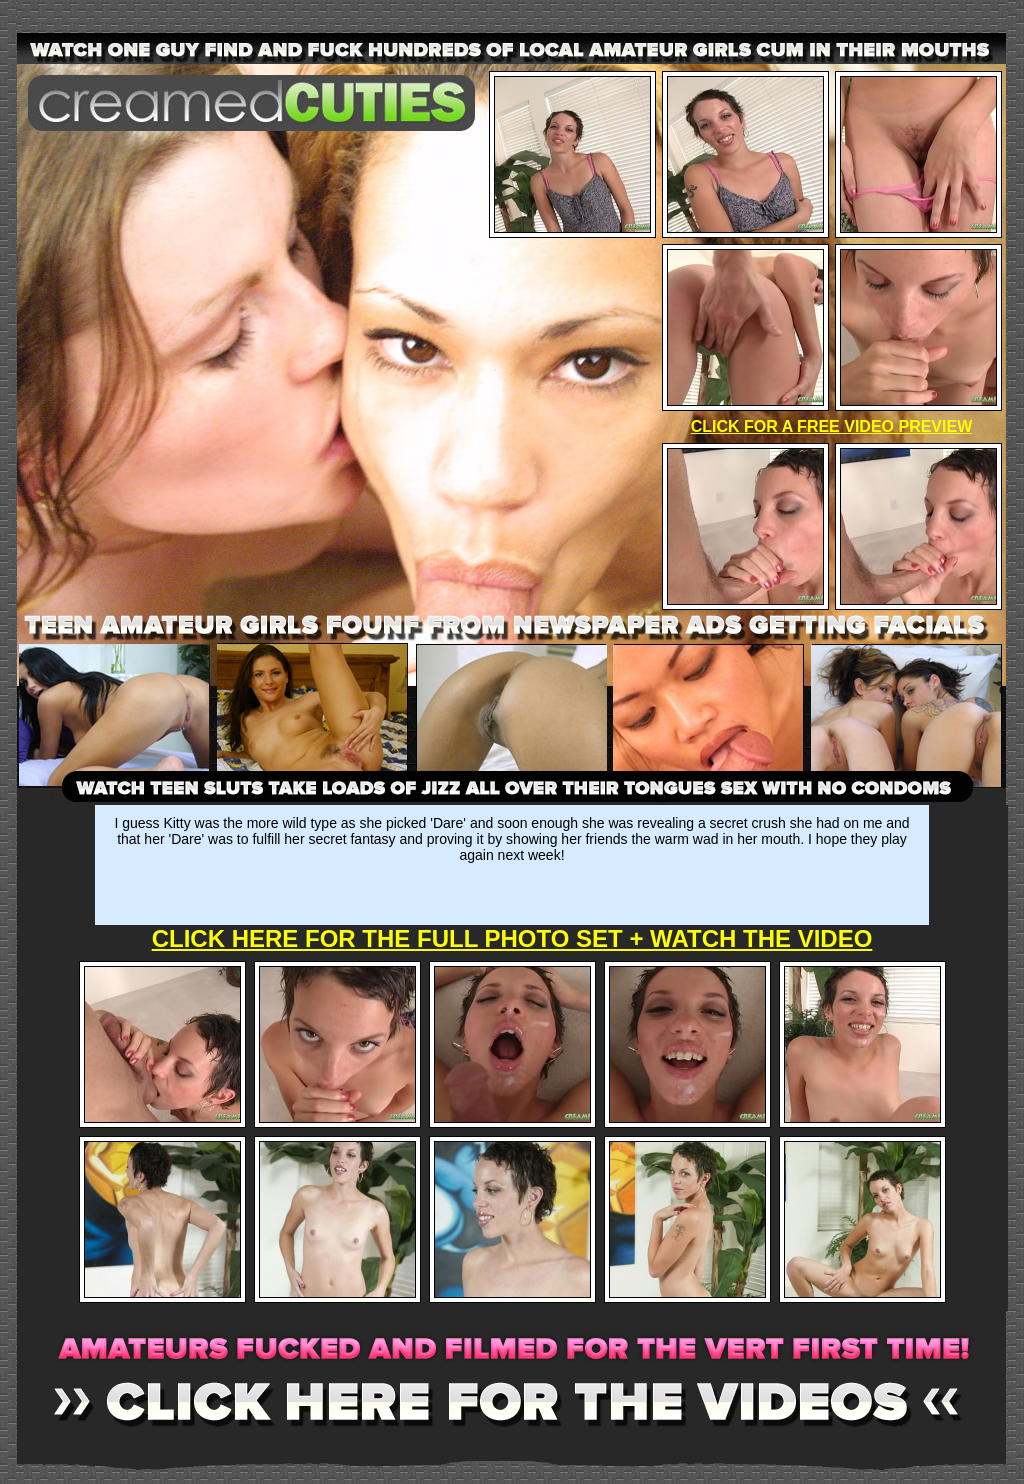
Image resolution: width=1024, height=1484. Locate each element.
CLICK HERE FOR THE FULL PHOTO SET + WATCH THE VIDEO (512, 938)
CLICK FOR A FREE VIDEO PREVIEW (832, 426)
